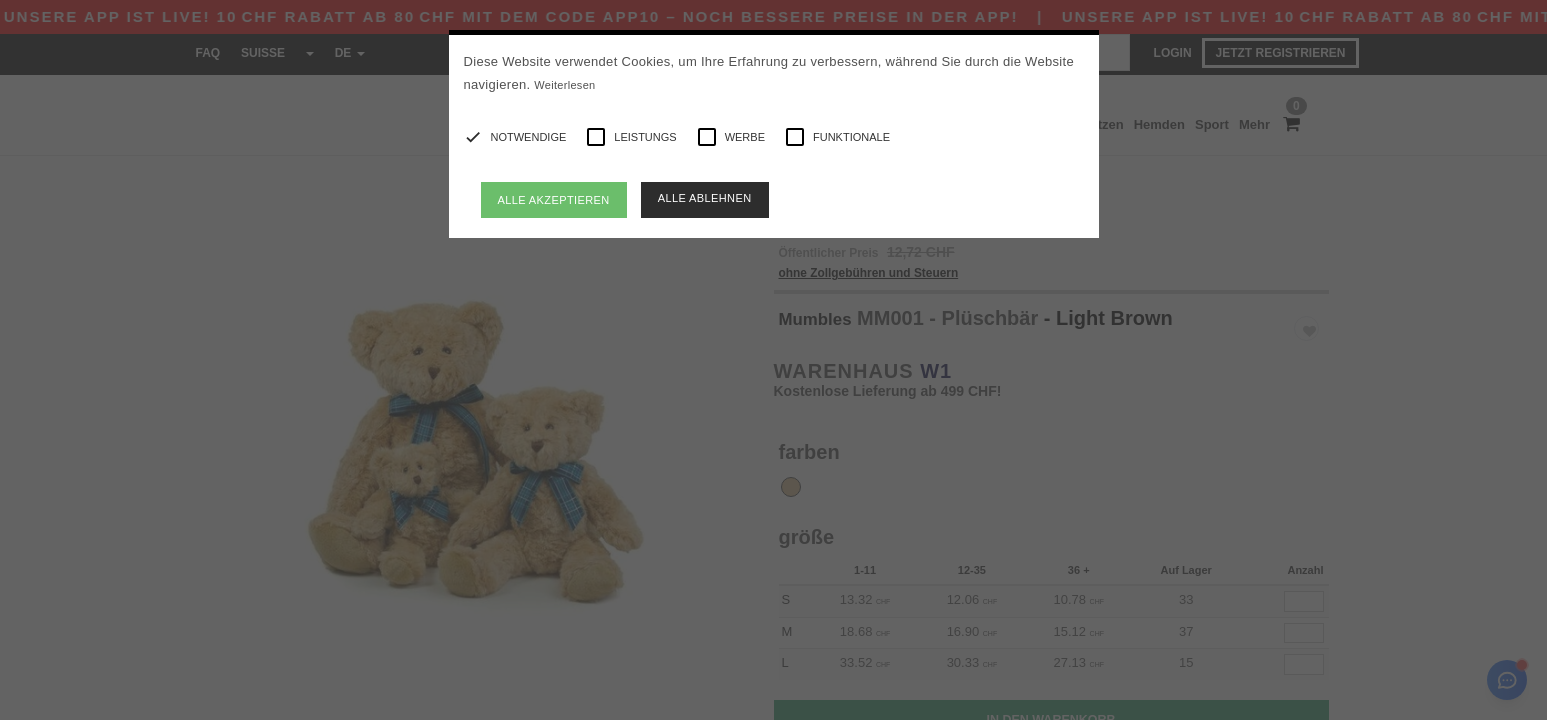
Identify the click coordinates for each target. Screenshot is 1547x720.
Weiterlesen (564, 85)
